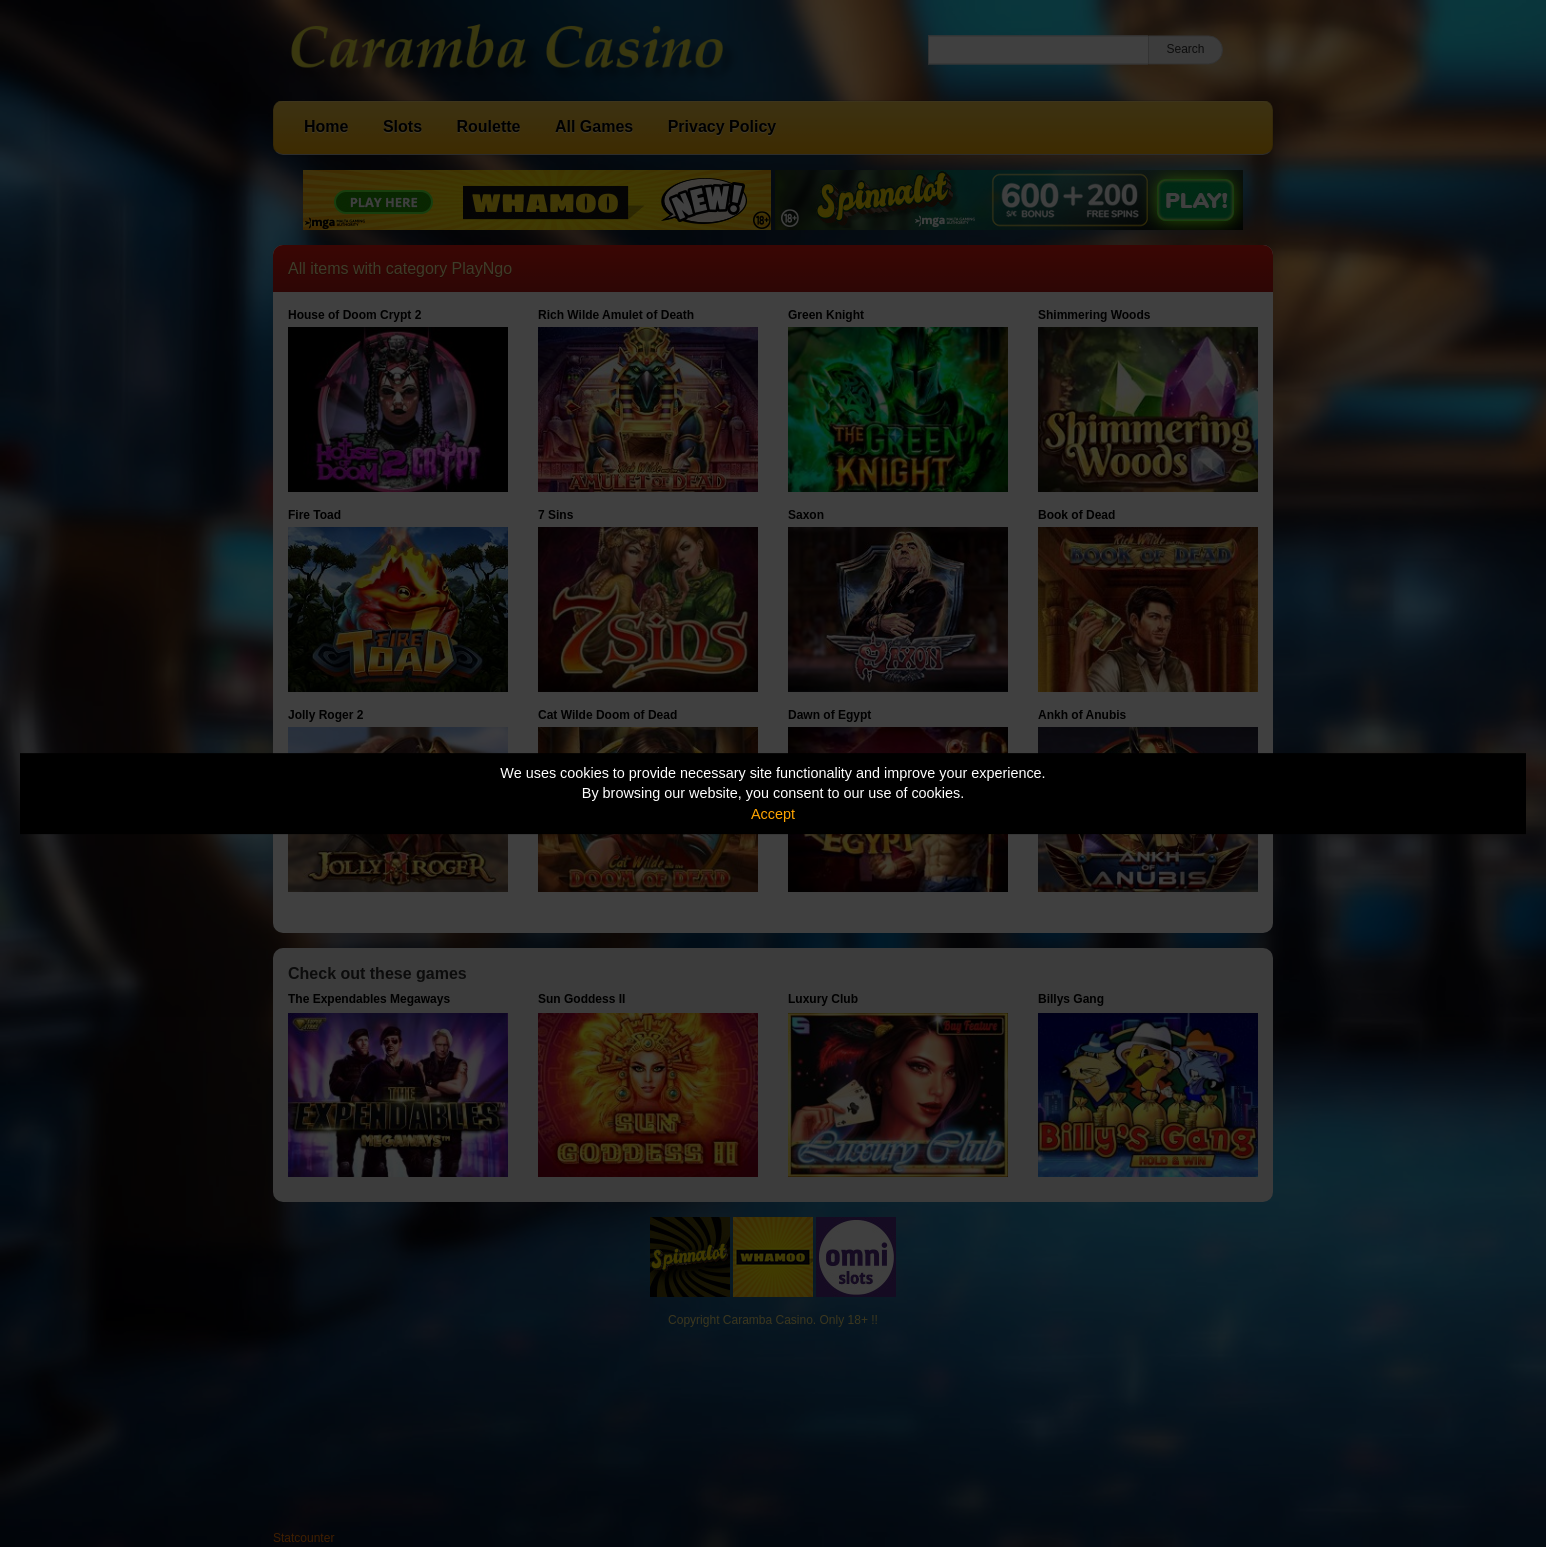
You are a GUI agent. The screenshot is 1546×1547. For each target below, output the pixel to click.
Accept (773, 814)
